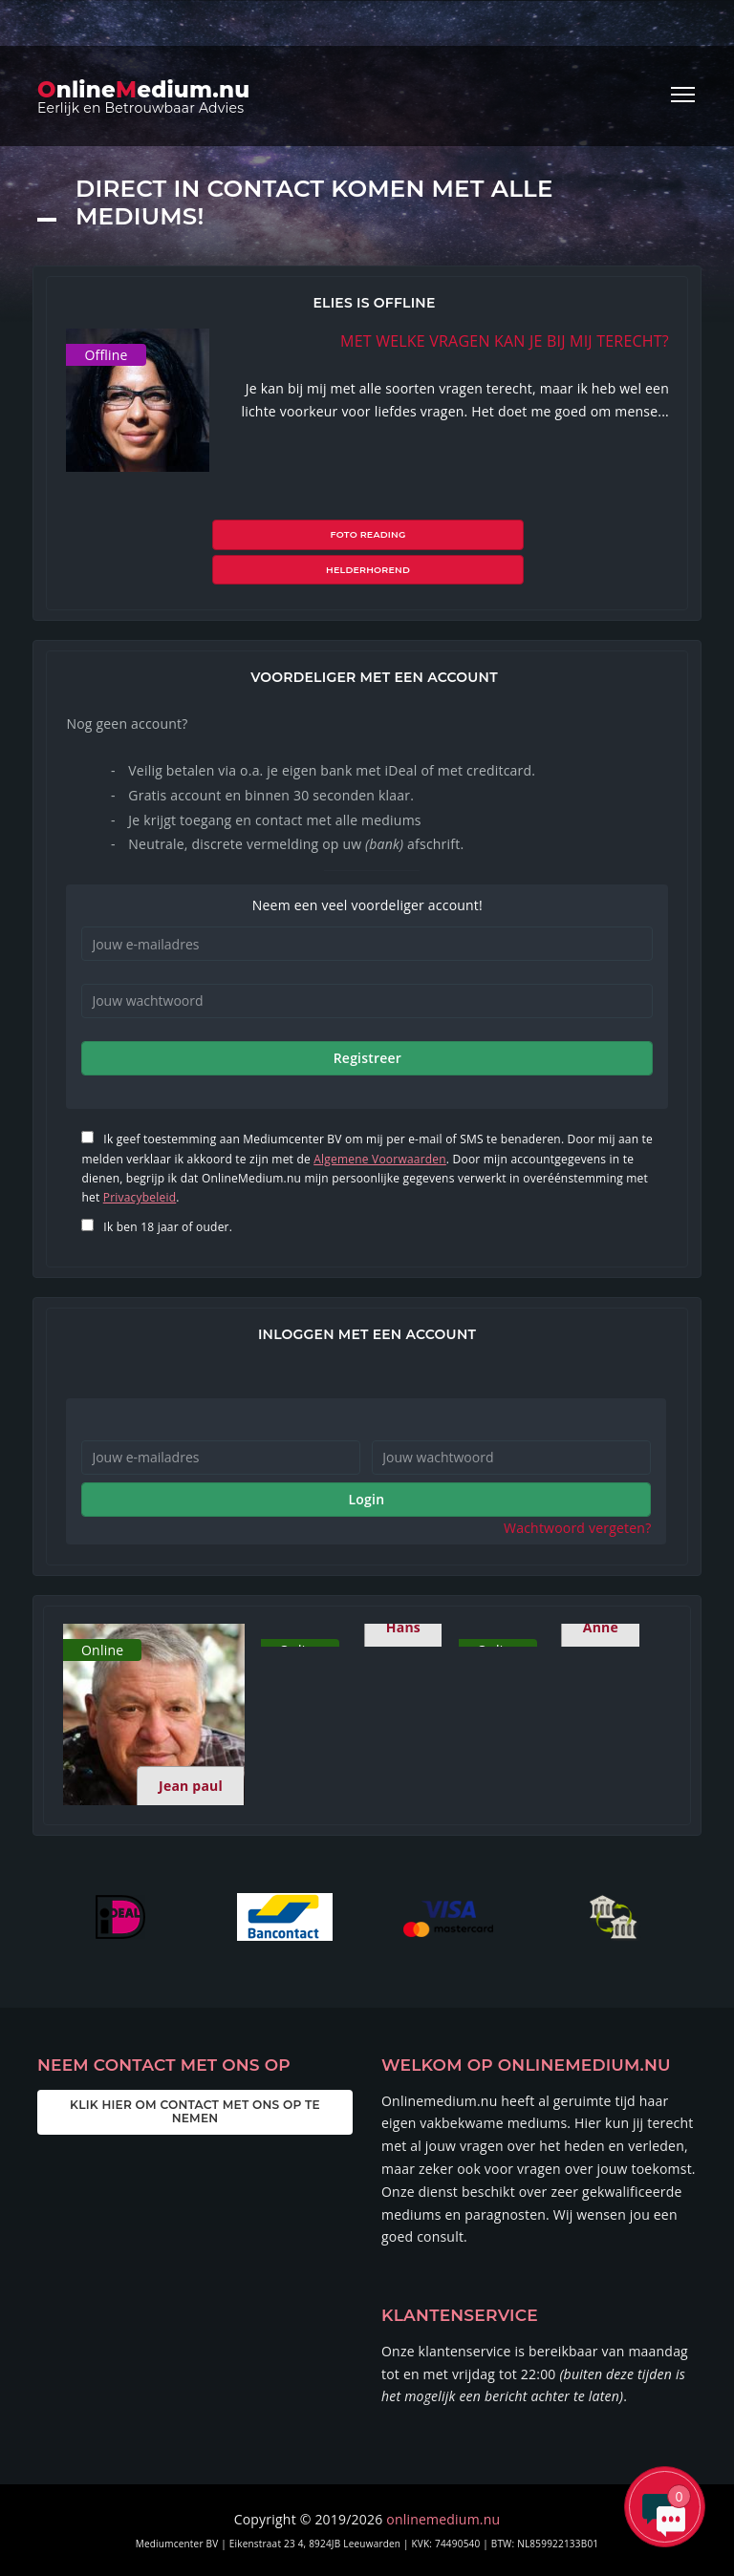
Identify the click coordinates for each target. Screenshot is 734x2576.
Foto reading (292, 534)
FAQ (547, 2546)
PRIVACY (421, 2546)
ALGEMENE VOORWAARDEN (314, 2546)
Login (367, 1459)
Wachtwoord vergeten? (577, 1488)
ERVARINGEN (490, 2546)
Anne (600, 1587)
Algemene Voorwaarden (379, 1119)
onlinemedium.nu (443, 2479)
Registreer (367, 1018)
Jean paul (191, 1746)
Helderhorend (444, 534)
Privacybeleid (140, 1158)
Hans (403, 1587)
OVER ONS (202, 2546)
